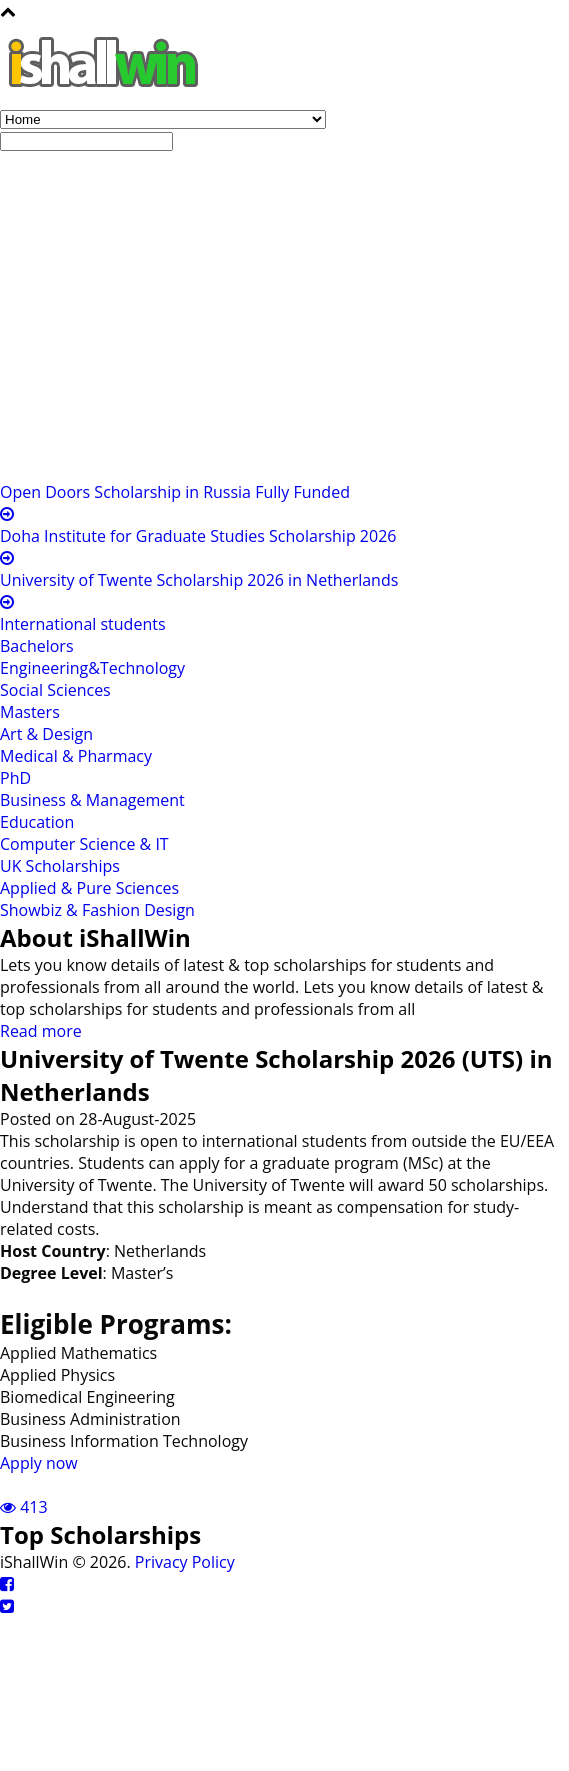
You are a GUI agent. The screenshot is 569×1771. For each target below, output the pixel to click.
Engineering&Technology (92, 668)
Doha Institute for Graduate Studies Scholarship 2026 (198, 536)
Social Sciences (55, 690)
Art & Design (46, 734)
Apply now (39, 1463)
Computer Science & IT (84, 844)
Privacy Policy (185, 1562)
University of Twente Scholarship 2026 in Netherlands (199, 580)
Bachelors (37, 646)
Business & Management (92, 800)
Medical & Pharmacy (76, 756)
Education (37, 822)
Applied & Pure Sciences (89, 888)
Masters (30, 712)
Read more (41, 1031)
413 (24, 1507)
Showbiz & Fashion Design (97, 910)
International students (83, 624)
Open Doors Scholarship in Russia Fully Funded (175, 492)
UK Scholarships (60, 866)
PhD (15, 778)
